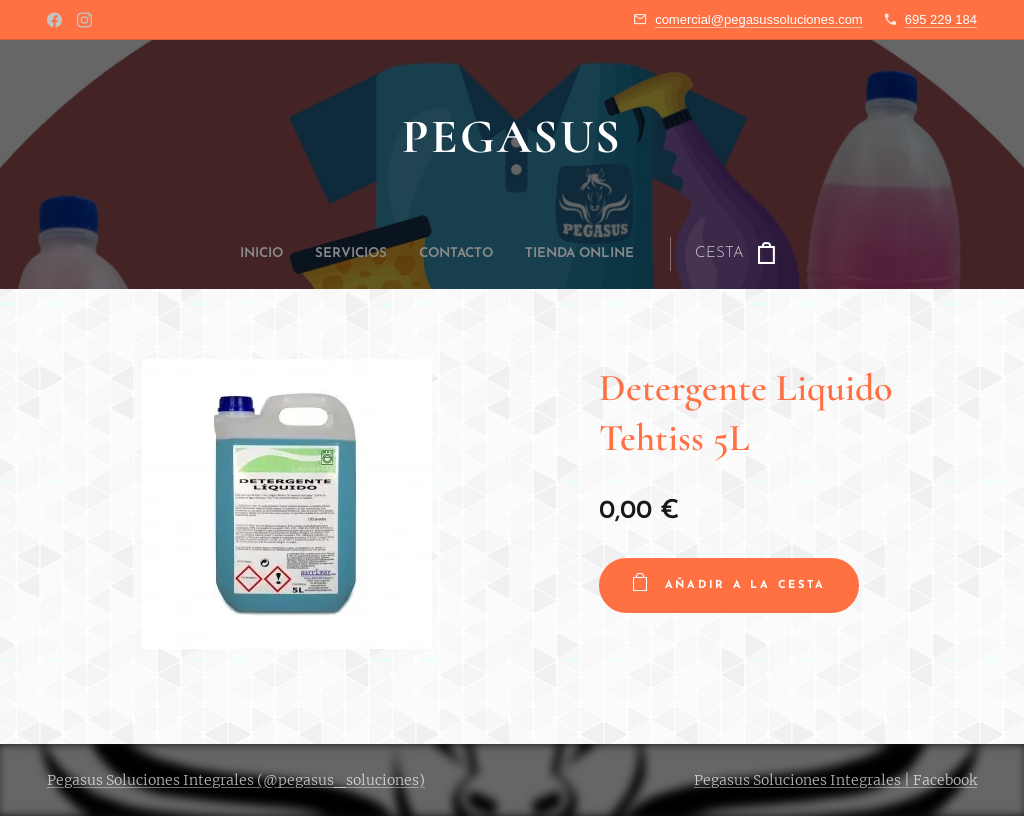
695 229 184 (941, 19)
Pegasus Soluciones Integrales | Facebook (835, 780)
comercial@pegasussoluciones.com (759, 19)
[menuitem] (397, 254)
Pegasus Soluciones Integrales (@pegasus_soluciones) (236, 780)
